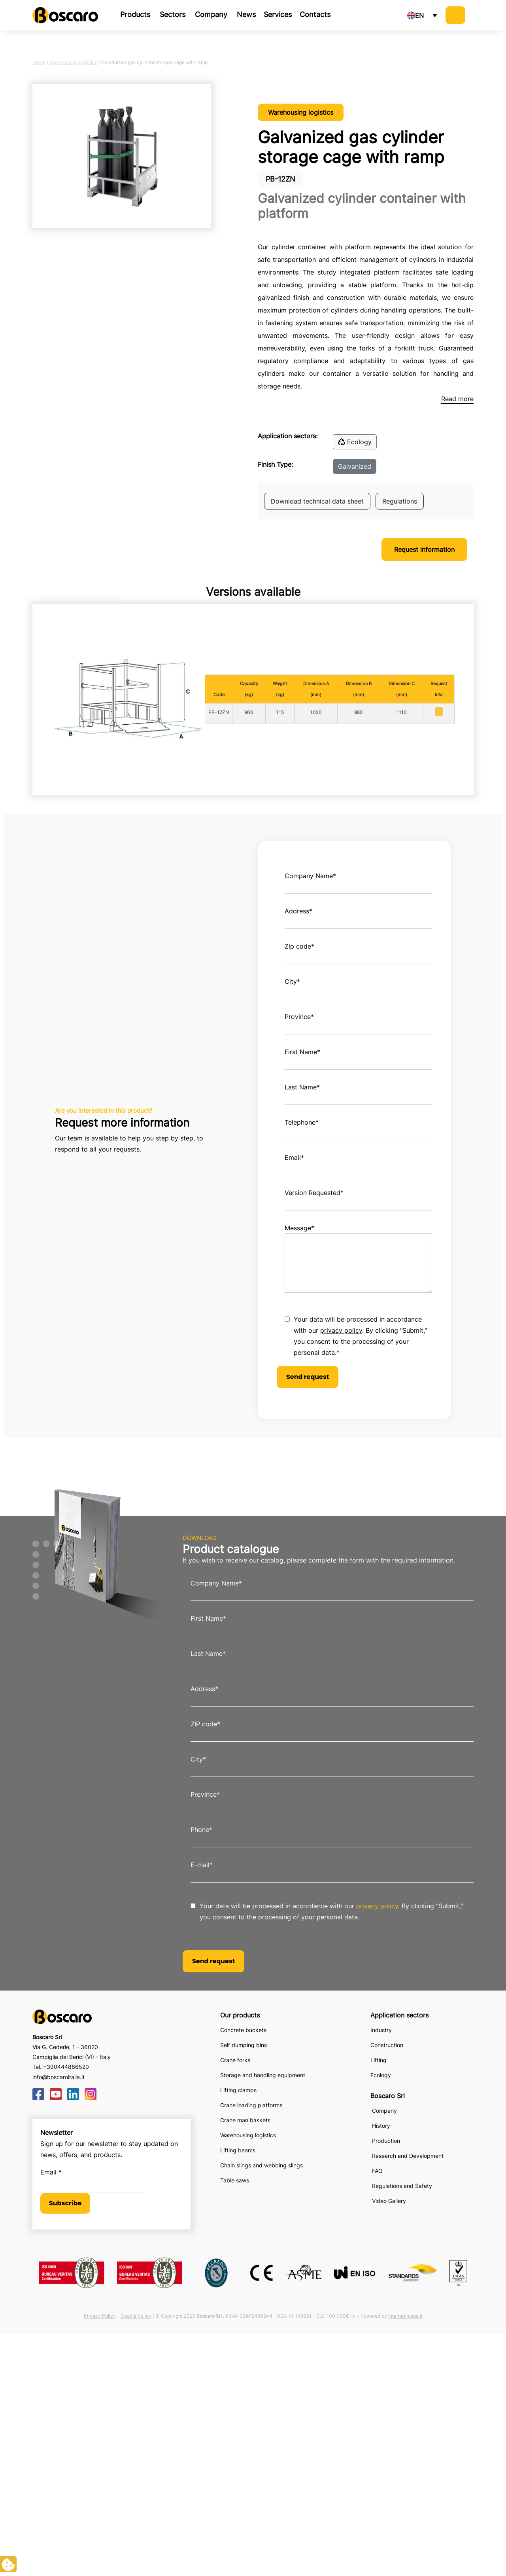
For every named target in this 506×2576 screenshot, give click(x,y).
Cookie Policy (136, 2316)
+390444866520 (66, 2066)
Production (386, 2140)
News (246, 14)
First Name (302, 1052)
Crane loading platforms (251, 2105)
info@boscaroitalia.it (58, 2077)
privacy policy (341, 1330)
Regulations (399, 501)
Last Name (302, 1087)
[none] (422, 15)
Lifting (378, 2060)
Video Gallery (389, 2200)
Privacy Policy (100, 2316)
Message (299, 1228)
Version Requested (314, 1193)
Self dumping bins (243, 2045)
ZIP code (205, 1724)
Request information (424, 549)
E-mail (202, 1865)
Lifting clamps (238, 2090)
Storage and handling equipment (262, 2075)
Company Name (310, 876)
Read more (457, 399)
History (381, 2125)
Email (294, 1157)
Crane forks (235, 2060)
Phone (201, 1830)
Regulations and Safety (402, 2185)
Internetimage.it (405, 2316)
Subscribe (65, 2203)
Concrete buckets (243, 2030)
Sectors (172, 14)
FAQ (377, 2170)
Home (38, 62)
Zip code (299, 946)
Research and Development (408, 2155)
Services (278, 14)
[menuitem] (422, 15)
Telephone (302, 1122)
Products (135, 14)
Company (211, 14)
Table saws (234, 2180)
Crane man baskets (245, 2120)
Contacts (315, 14)
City (292, 981)
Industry (381, 2030)
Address (298, 911)
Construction (386, 2045)
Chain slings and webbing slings (261, 2165)
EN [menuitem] (419, 15)
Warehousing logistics (73, 62)
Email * (51, 2172)
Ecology (355, 442)
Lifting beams (237, 2150)
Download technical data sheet (317, 501)
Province (299, 1017)
